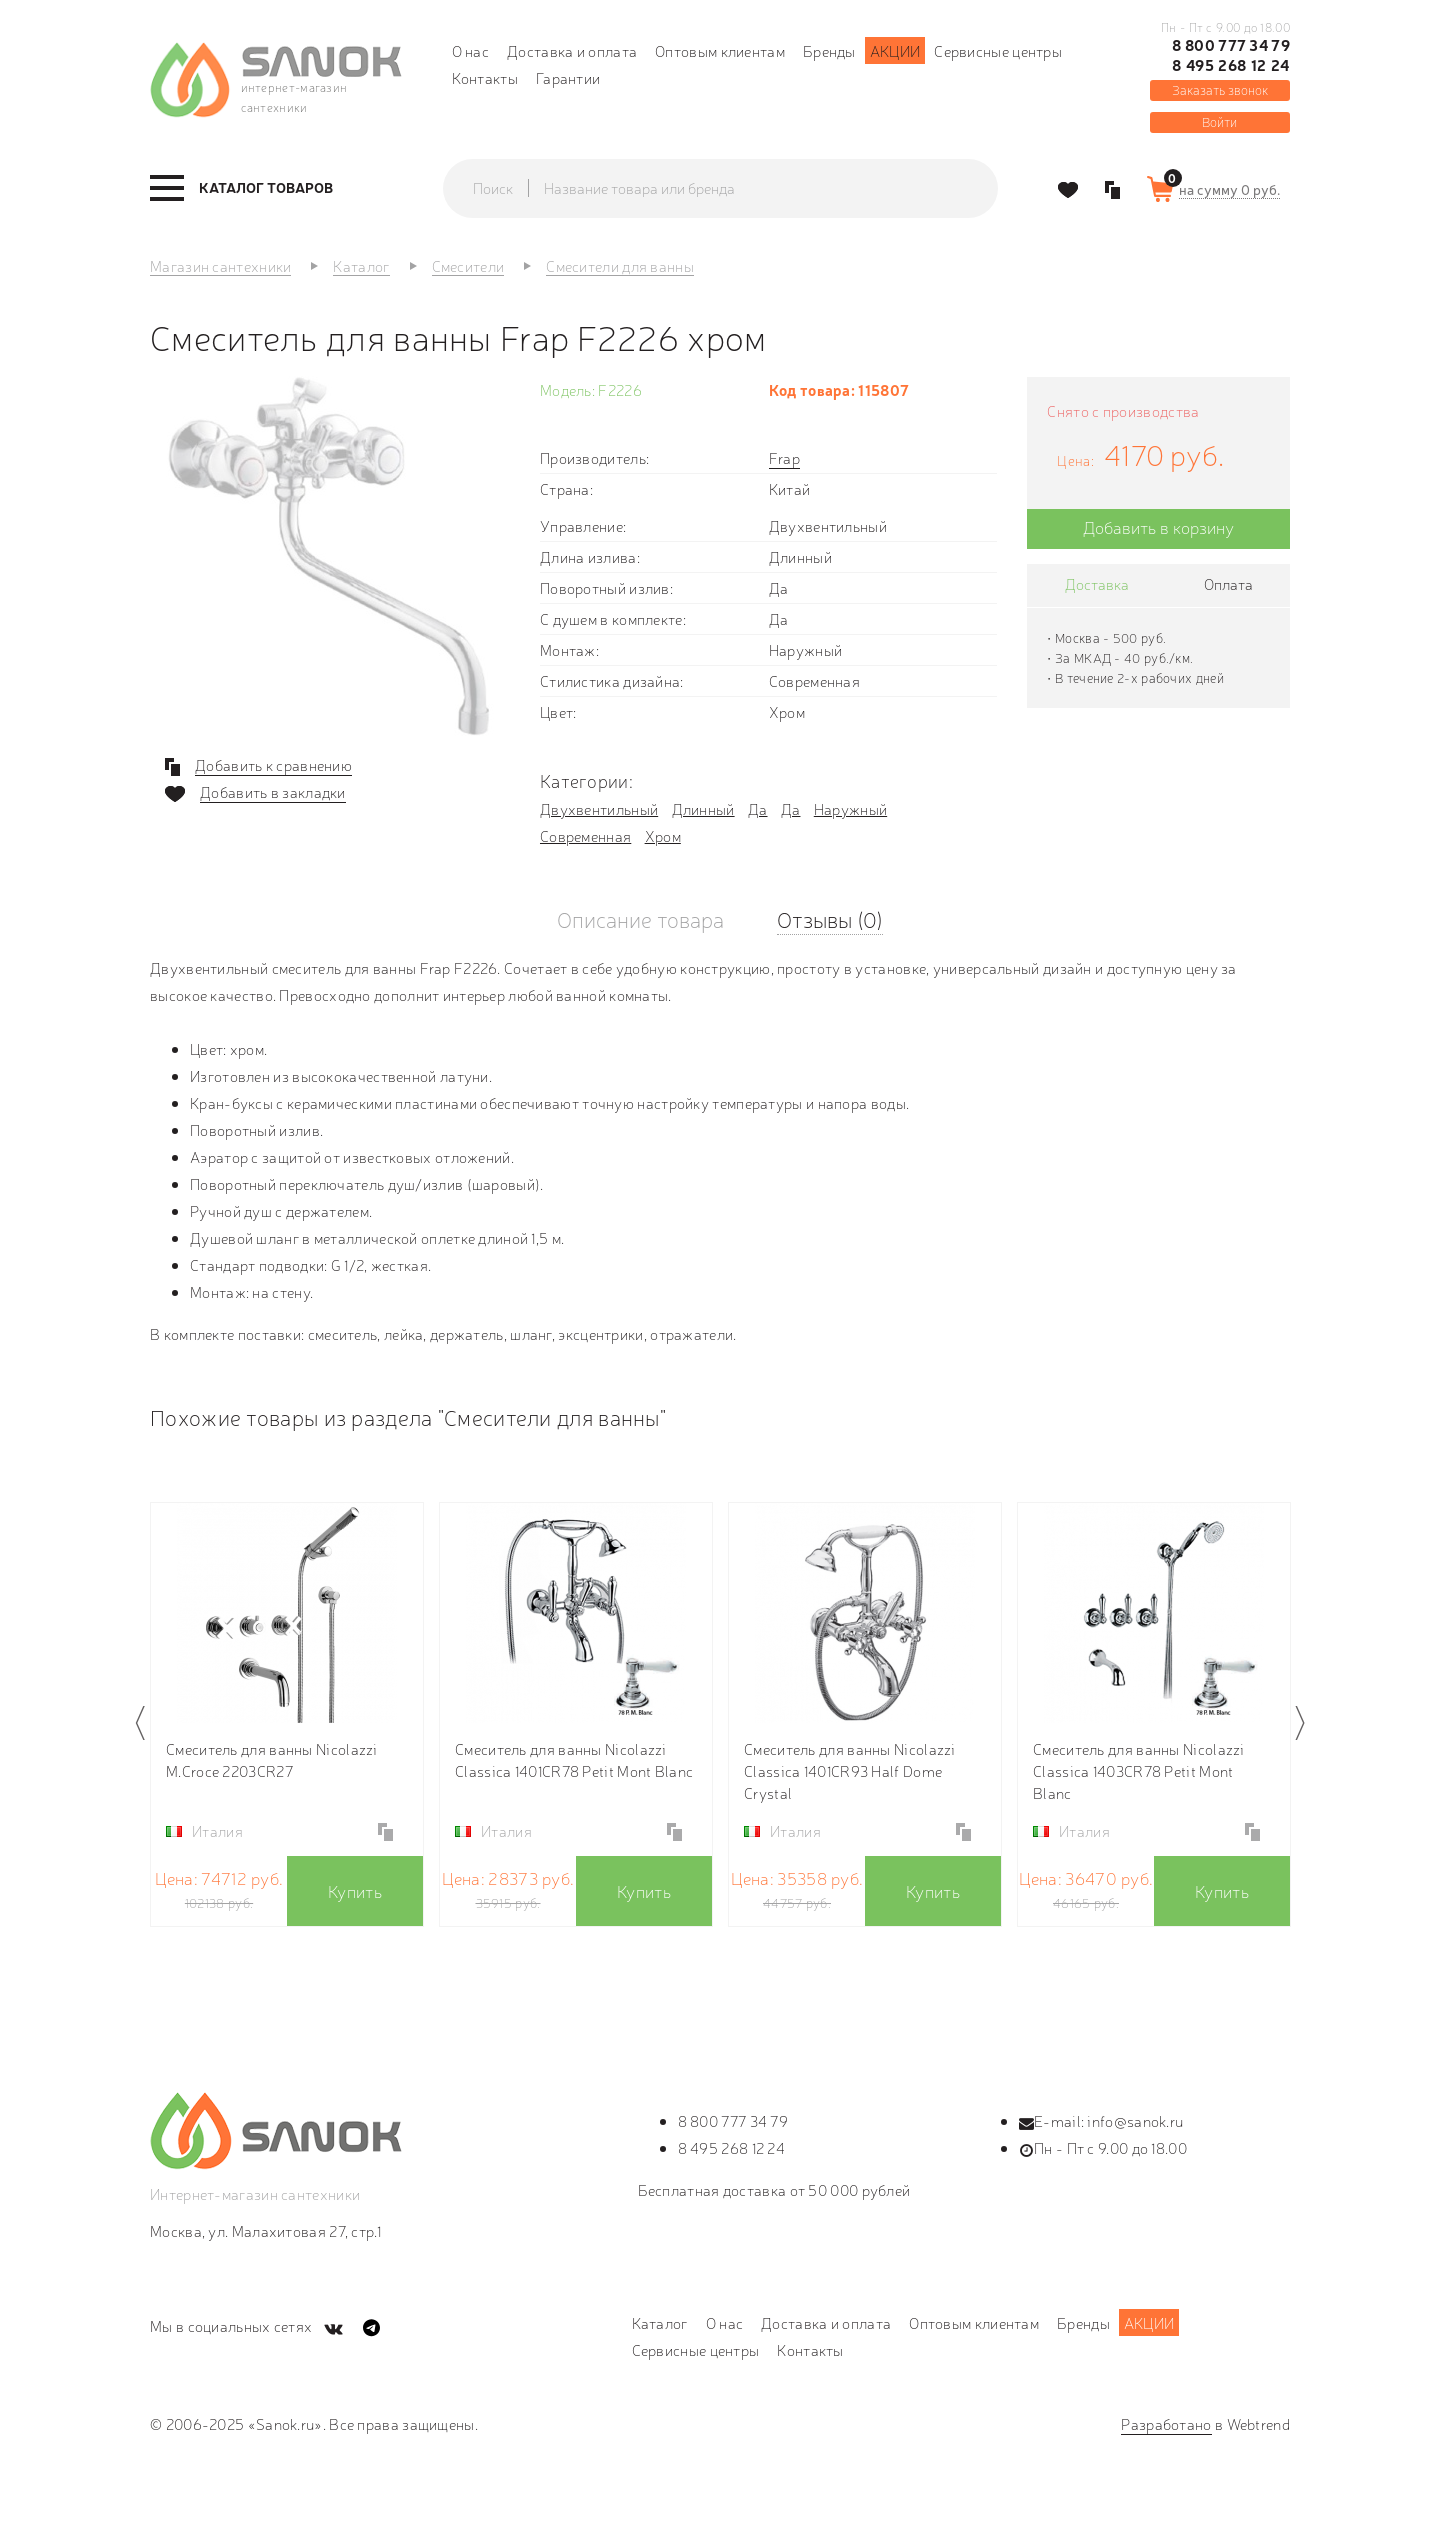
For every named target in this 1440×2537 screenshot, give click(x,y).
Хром (663, 835)
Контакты (485, 77)
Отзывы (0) (830, 918)
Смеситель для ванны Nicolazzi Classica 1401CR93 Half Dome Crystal (850, 1770)
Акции (895, 50)
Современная (585, 835)
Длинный (703, 808)
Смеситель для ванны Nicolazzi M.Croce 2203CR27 (272, 1759)
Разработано (1166, 2423)
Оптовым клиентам (720, 50)
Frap (784, 457)
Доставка (1097, 583)
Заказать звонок (1220, 89)
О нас (471, 50)
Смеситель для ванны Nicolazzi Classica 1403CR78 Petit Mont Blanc (1139, 1770)
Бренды (829, 50)
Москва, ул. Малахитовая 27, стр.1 (265, 2230)
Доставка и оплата (572, 50)
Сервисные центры (998, 50)
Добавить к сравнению (273, 765)
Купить (355, 1890)
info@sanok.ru (1135, 2120)
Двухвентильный (599, 808)
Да (758, 808)
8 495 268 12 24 (1231, 65)
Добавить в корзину (1158, 526)
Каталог (660, 2322)
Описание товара (640, 918)
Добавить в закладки (273, 792)
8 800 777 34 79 (1231, 45)
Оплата (1228, 583)
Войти (1219, 121)
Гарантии (568, 77)
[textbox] (740, 188)
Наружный (850, 808)
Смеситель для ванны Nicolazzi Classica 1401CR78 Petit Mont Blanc (574, 1759)
